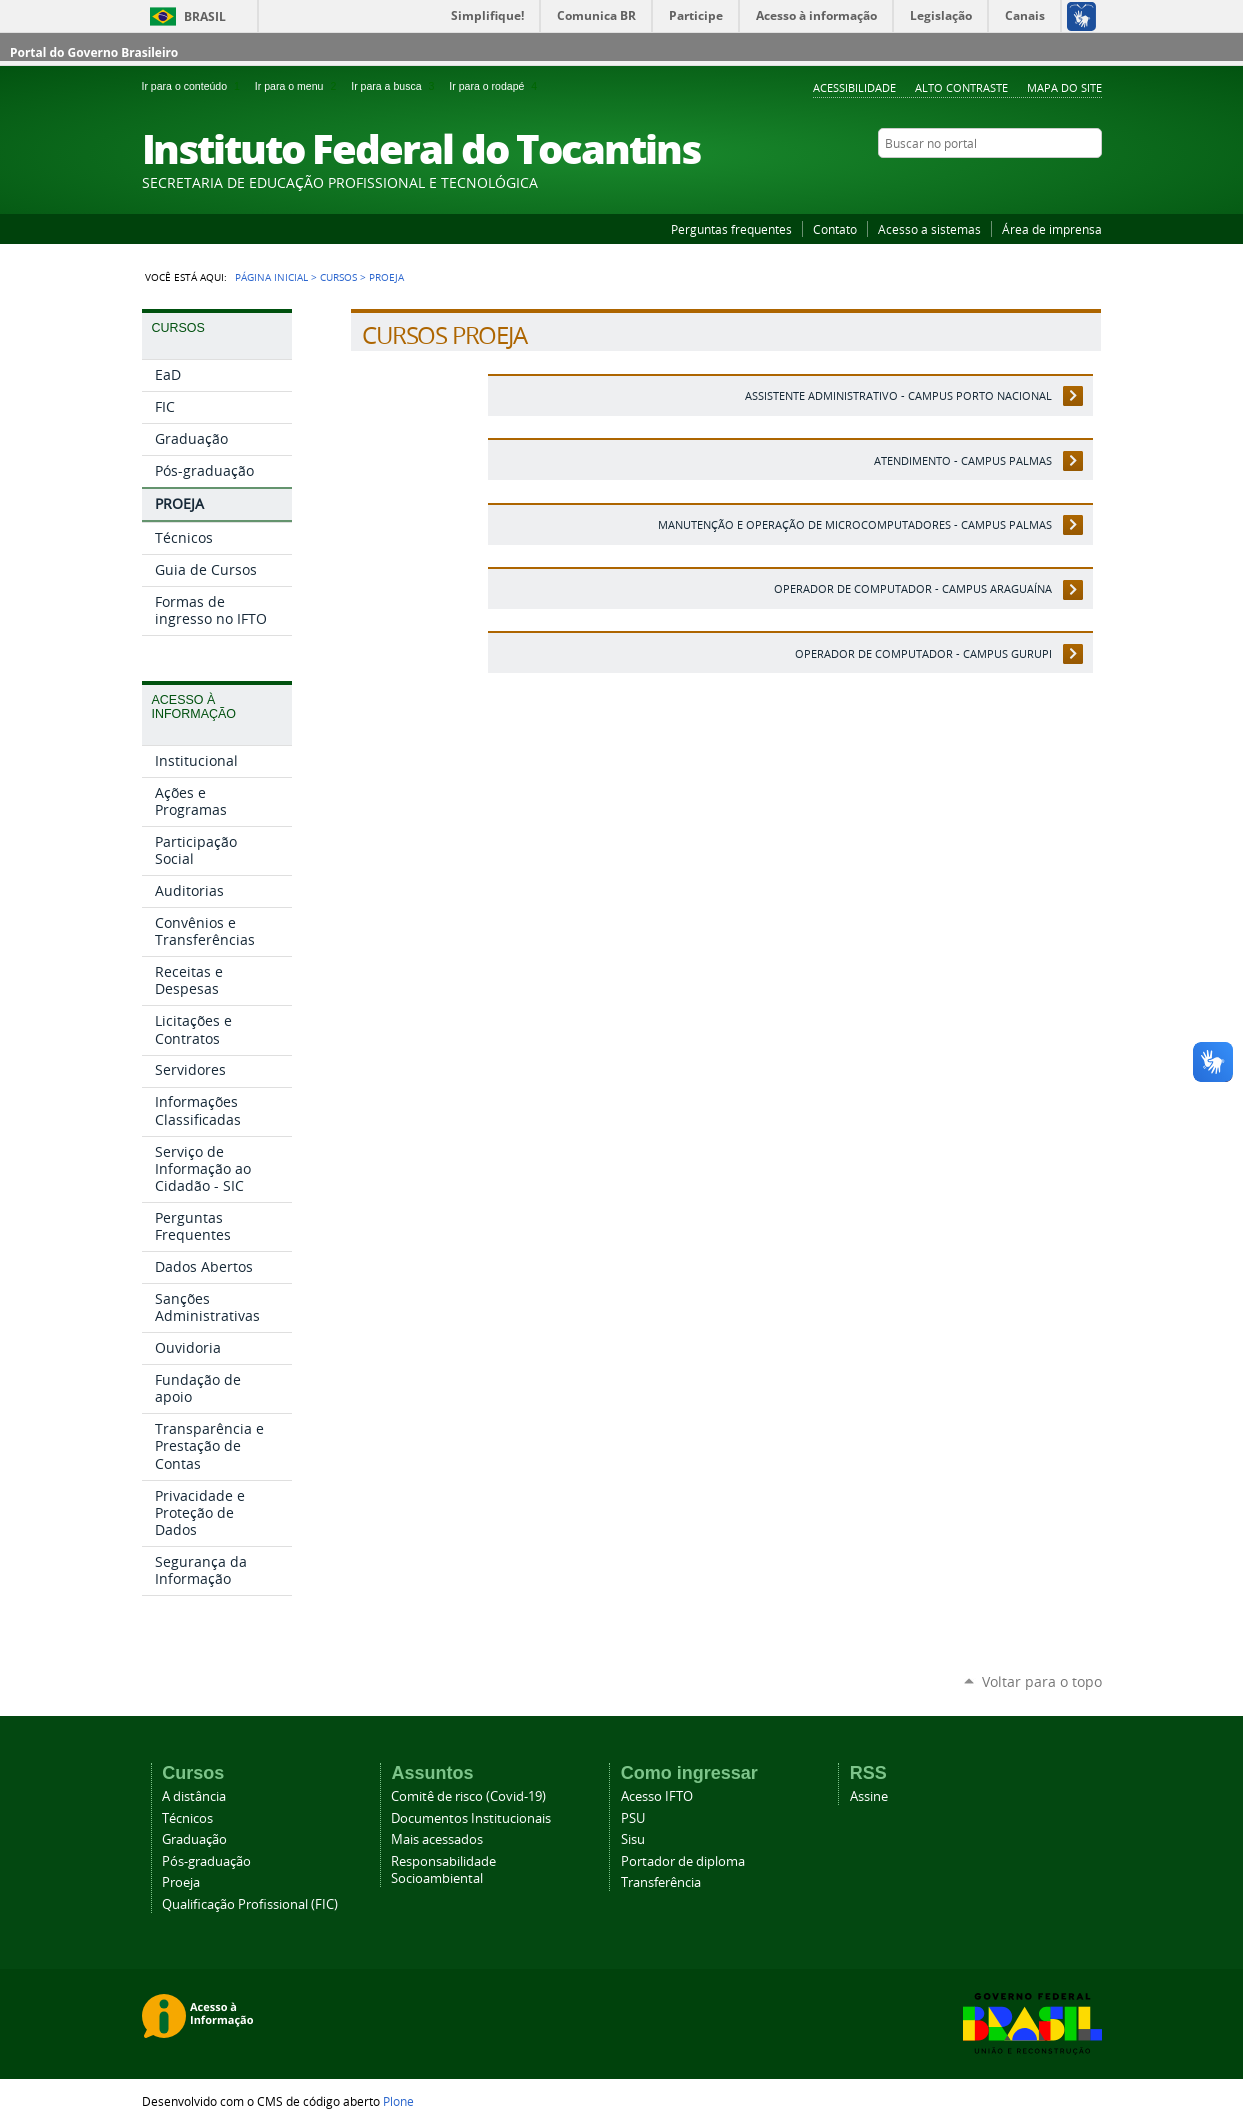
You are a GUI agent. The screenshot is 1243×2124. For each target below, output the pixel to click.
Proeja (181, 1882)
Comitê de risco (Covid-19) (468, 1796)
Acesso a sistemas (929, 229)
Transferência (661, 1882)
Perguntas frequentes (731, 229)
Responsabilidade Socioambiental (443, 1870)
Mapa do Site (1064, 87)
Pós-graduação (206, 1861)
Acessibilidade (854, 87)
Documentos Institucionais (471, 1818)
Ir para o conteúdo (194, 86)
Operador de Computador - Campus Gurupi (923, 653)
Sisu (633, 1839)
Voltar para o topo (1042, 1681)
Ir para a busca (396, 86)
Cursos (338, 277)
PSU (633, 1818)
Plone (398, 2101)
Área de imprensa (1052, 229)
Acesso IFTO (657, 1796)
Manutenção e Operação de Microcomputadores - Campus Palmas (855, 524)
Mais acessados (437, 1839)
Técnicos (187, 1818)
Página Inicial (271, 277)
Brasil (205, 16)
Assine (869, 1796)
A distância (194, 1796)
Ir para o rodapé (495, 86)
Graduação (194, 1839)
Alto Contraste (961, 87)
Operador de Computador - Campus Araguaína (913, 588)
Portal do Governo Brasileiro (94, 52)
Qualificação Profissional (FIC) (250, 1904)
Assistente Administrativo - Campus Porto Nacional (898, 395)
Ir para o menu (299, 86)
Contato (835, 229)
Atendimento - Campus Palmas (963, 460)
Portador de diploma (683, 1861)
